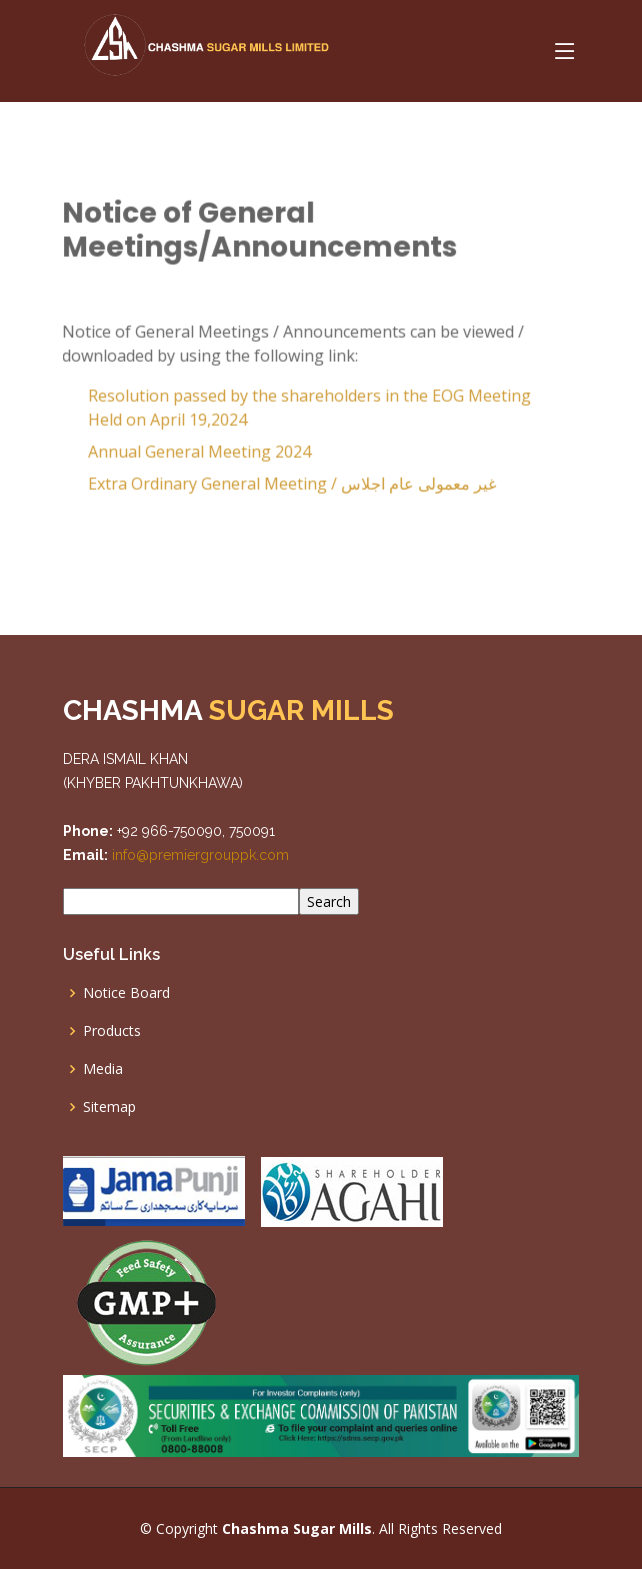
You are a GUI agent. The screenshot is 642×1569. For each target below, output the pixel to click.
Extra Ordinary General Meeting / (284, 489)
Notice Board (126, 993)
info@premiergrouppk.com (198, 855)
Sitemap (109, 1107)
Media (103, 1069)
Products (112, 1031)
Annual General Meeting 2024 (191, 457)
